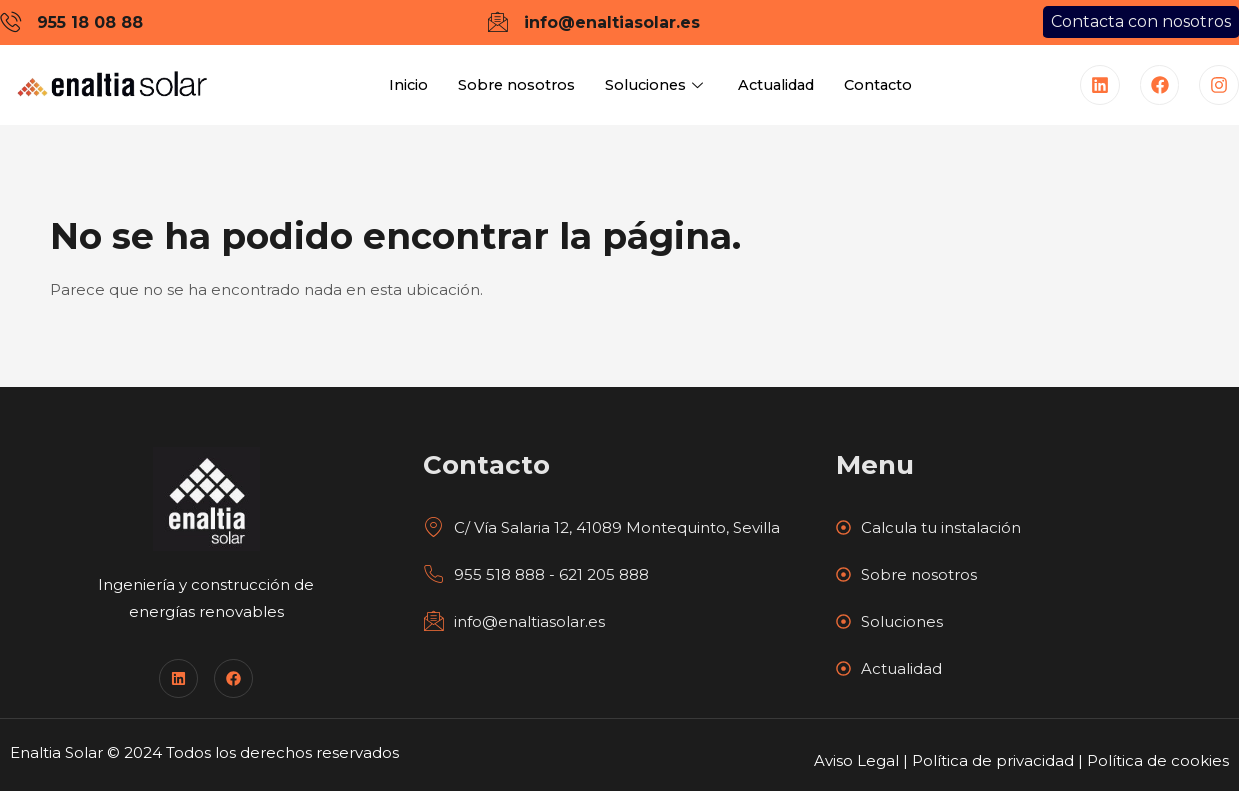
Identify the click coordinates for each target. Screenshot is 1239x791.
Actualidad (778, 85)
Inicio (399, 85)
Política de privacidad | (999, 760)
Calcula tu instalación (928, 527)
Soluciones (652, 85)
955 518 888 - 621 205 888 (536, 574)
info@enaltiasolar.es (514, 621)
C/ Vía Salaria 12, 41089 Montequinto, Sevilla (601, 527)
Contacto (886, 85)
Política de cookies (1158, 760)
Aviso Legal (856, 760)
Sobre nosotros (509, 85)
